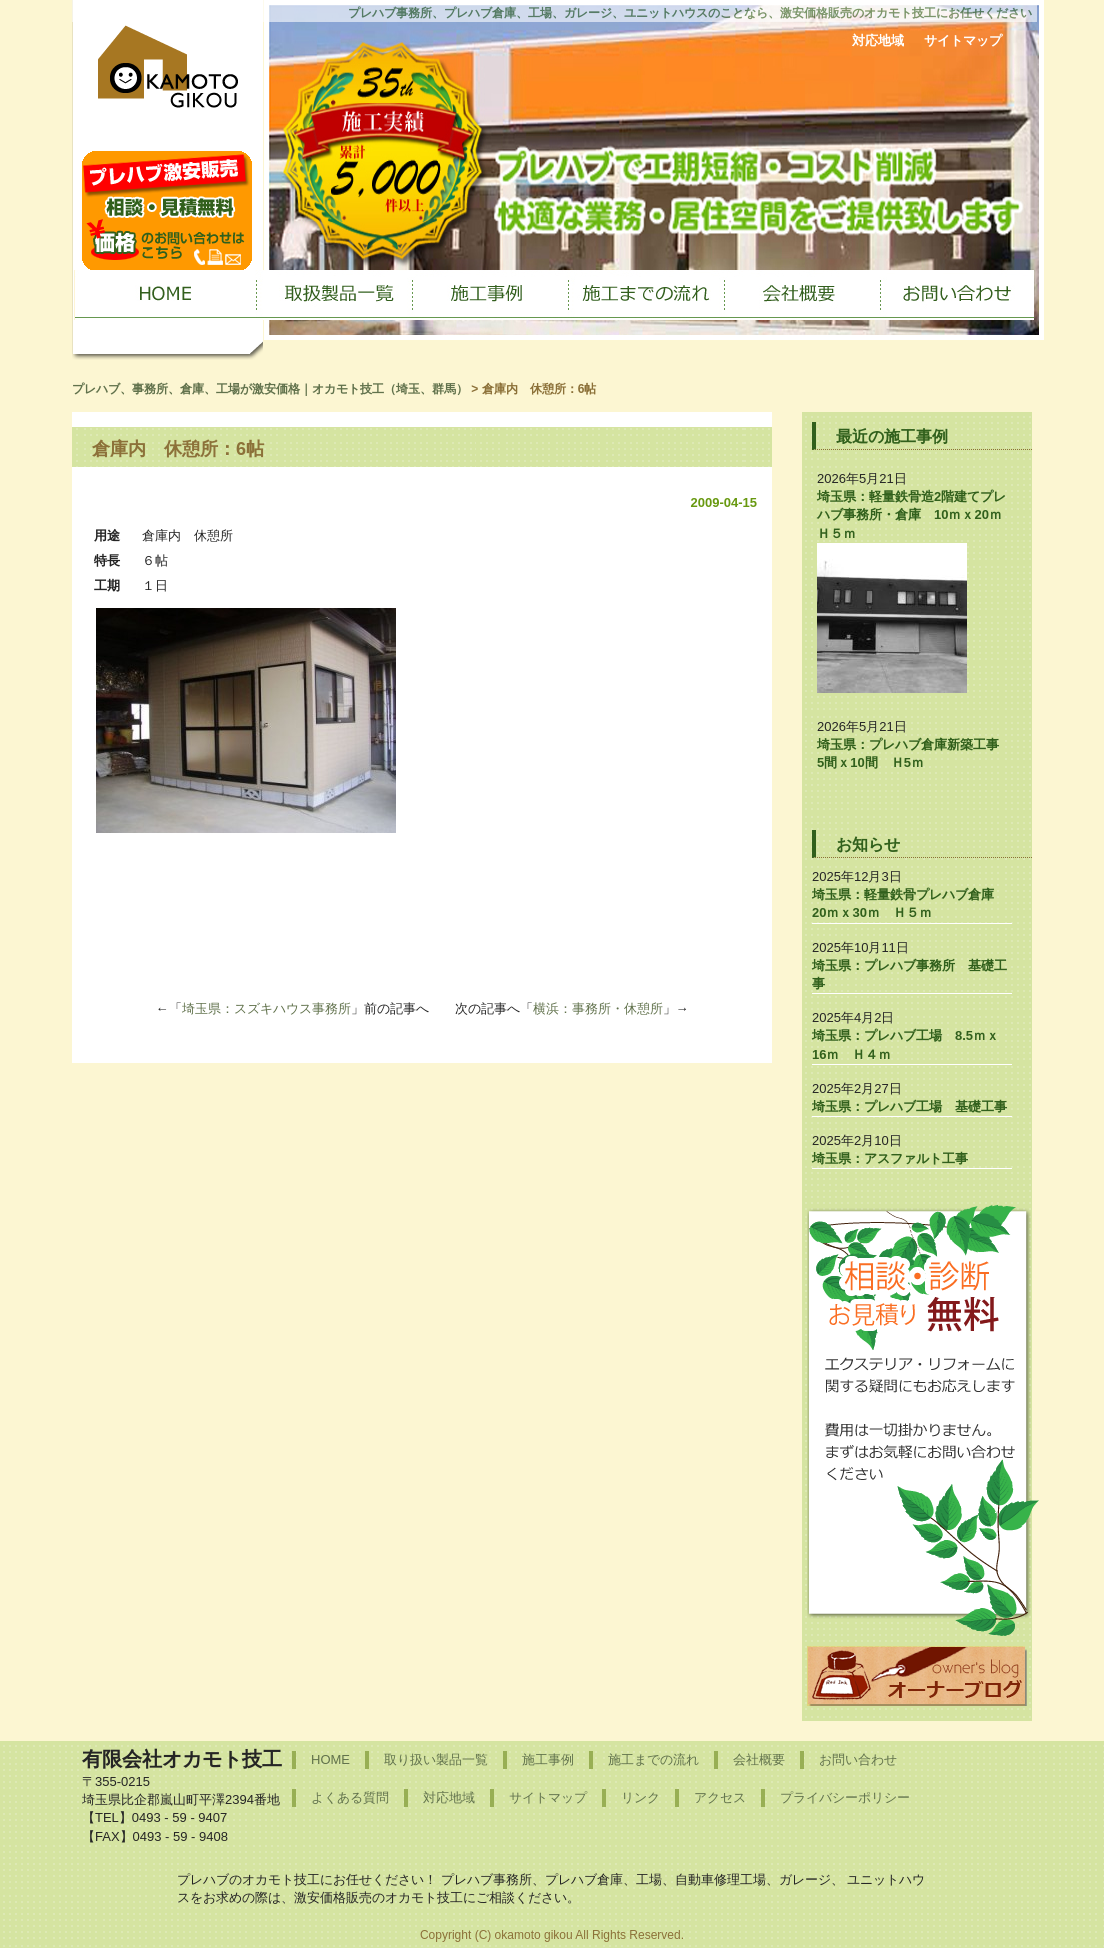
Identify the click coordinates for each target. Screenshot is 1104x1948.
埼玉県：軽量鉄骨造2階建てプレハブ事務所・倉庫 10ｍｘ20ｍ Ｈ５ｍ (916, 514)
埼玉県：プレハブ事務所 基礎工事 (909, 974)
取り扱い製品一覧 (436, 1759)
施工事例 (548, 1759)
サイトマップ (963, 40)
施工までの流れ (653, 1759)
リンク (640, 1797)
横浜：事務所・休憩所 (598, 1008)
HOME (330, 1759)
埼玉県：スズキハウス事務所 (266, 1008)
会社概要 (759, 1759)
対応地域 (878, 40)
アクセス (720, 1797)
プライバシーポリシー (845, 1797)
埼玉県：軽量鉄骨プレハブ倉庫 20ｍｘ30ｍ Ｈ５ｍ (909, 903)
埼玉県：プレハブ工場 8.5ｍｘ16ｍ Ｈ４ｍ (905, 1044)
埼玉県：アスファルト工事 (890, 1158)
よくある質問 (350, 1797)
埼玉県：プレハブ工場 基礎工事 (909, 1106)
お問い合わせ (858, 1759)
